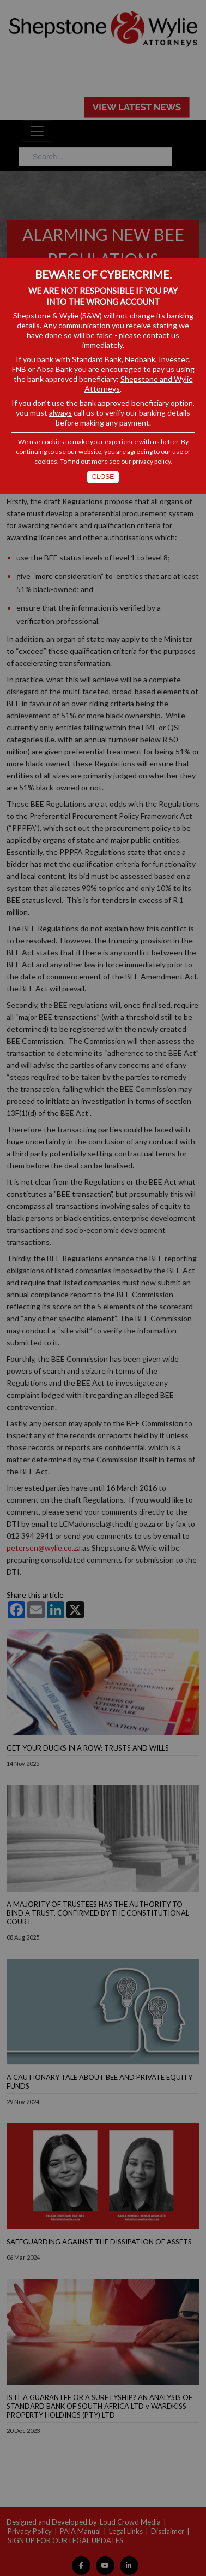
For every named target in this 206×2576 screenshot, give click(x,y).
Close (103, 477)
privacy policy (151, 461)
